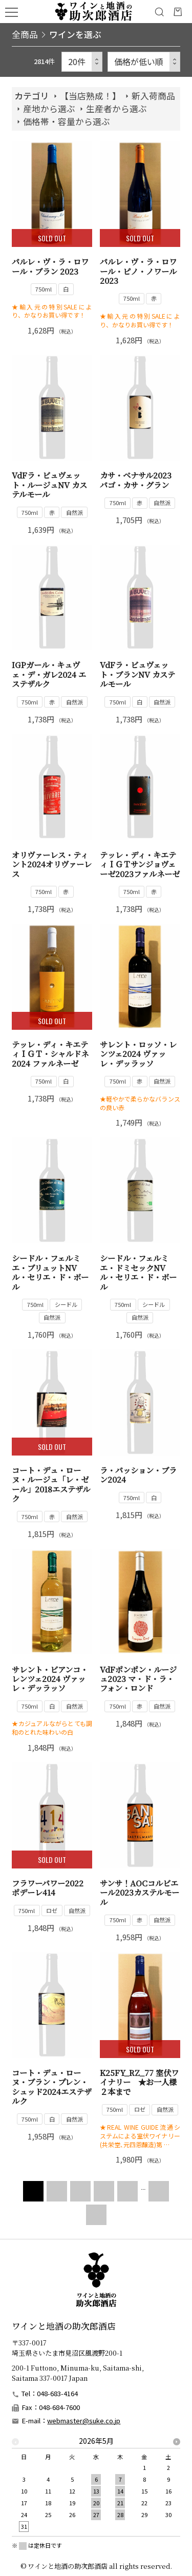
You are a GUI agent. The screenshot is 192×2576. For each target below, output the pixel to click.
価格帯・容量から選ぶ (66, 121)
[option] (96, 2486)
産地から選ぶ (49, 108)
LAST (96, 2214)
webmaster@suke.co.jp (83, 2420)
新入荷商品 (153, 96)
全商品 (25, 34)
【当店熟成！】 (90, 96)
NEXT (156, 2191)
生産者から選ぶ (116, 108)
